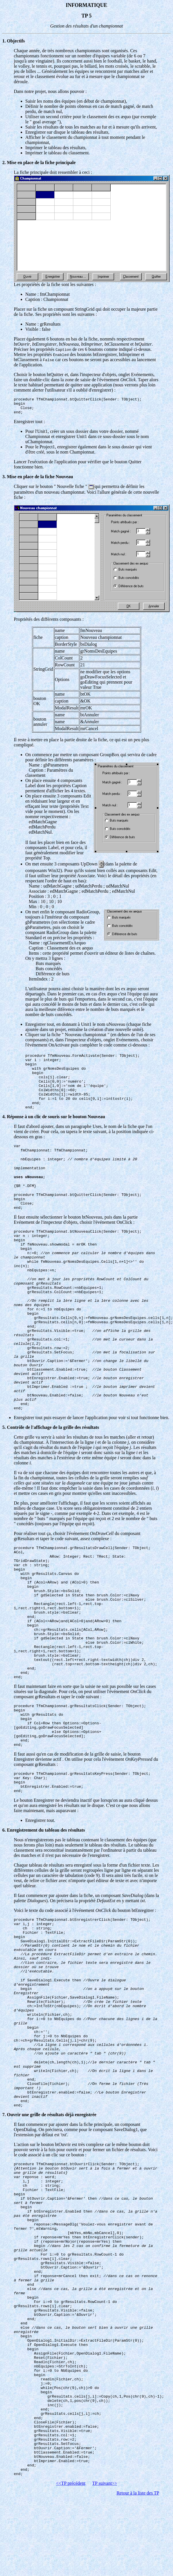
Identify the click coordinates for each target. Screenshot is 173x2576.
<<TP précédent (70, 2483)
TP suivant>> (104, 2483)
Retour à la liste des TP (137, 2493)
